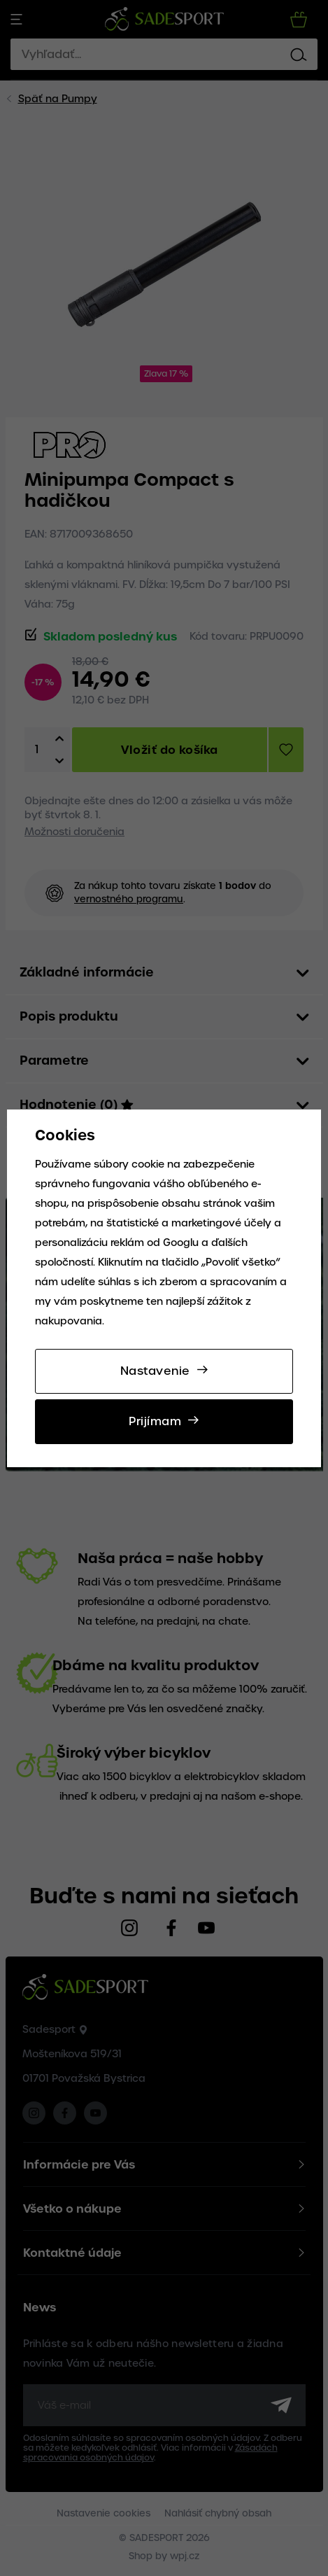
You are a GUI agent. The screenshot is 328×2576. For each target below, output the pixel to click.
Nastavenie (155, 1371)
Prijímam (155, 1421)
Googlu (181, 1242)
